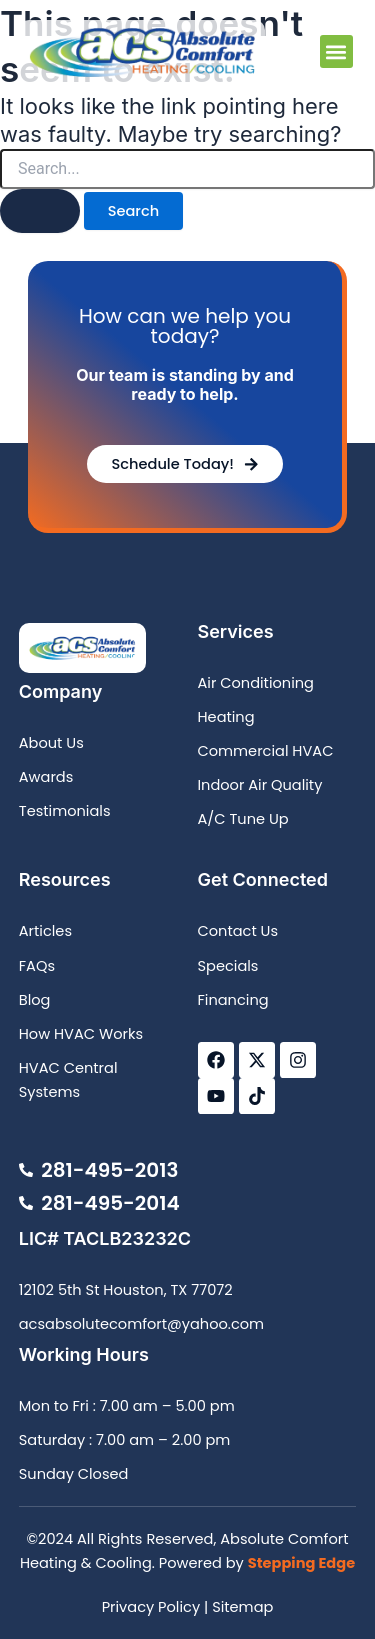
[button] (336, 51)
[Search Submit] (40, 211)
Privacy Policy (151, 1607)
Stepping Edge (301, 1563)
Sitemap (242, 1607)
